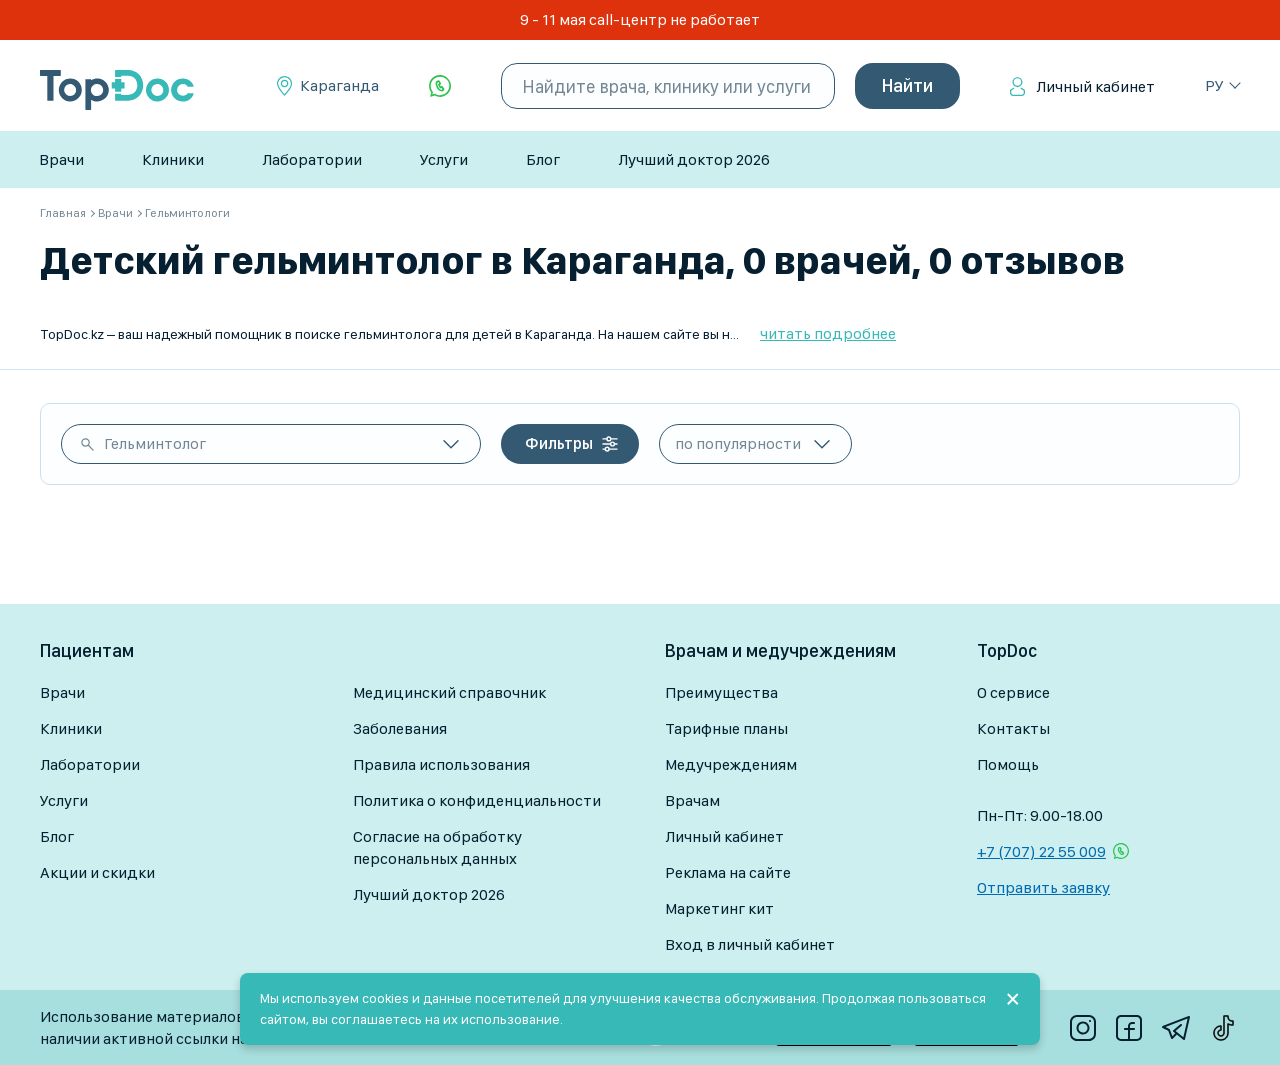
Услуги (444, 159)
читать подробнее (828, 333)
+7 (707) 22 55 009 (1041, 851)
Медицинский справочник (449, 692)
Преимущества (721, 692)
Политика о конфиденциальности (477, 800)
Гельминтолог (155, 443)
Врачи (61, 159)
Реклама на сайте (728, 872)
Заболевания (400, 728)
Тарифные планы (726, 728)
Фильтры (559, 443)
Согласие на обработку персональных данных (437, 847)
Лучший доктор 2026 (694, 159)
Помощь (1008, 764)
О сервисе (1013, 692)
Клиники (173, 159)
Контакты (1013, 728)
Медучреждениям (731, 764)
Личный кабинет (1095, 86)
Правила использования (441, 764)
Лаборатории (312, 159)
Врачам (692, 800)
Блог (543, 159)
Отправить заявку (1043, 887)
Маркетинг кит (719, 908)
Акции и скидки (97, 872)
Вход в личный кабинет (750, 944)
